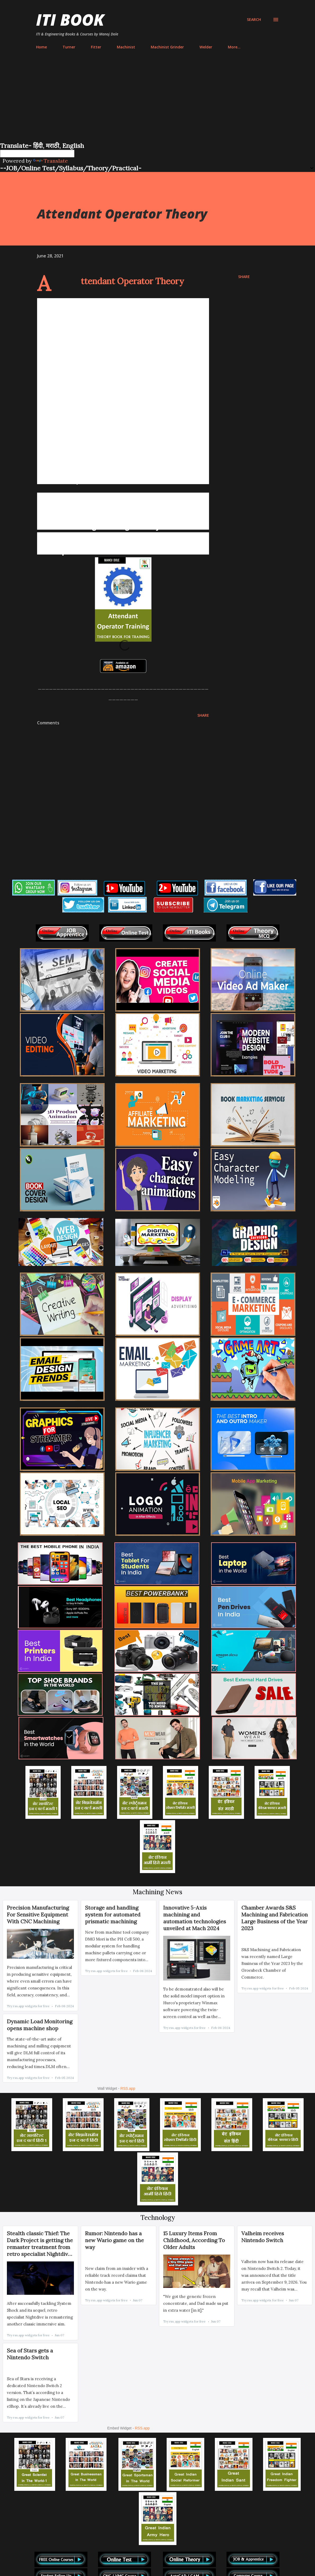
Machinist (126, 46)
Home (41, 46)
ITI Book (70, 19)
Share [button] (244, 276)
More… (234, 46)
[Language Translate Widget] (37, 153)
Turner (69, 46)
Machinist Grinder (167, 46)
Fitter (96, 46)
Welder (205, 46)
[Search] (254, 20)
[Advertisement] (157, 102)
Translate (50, 160)
